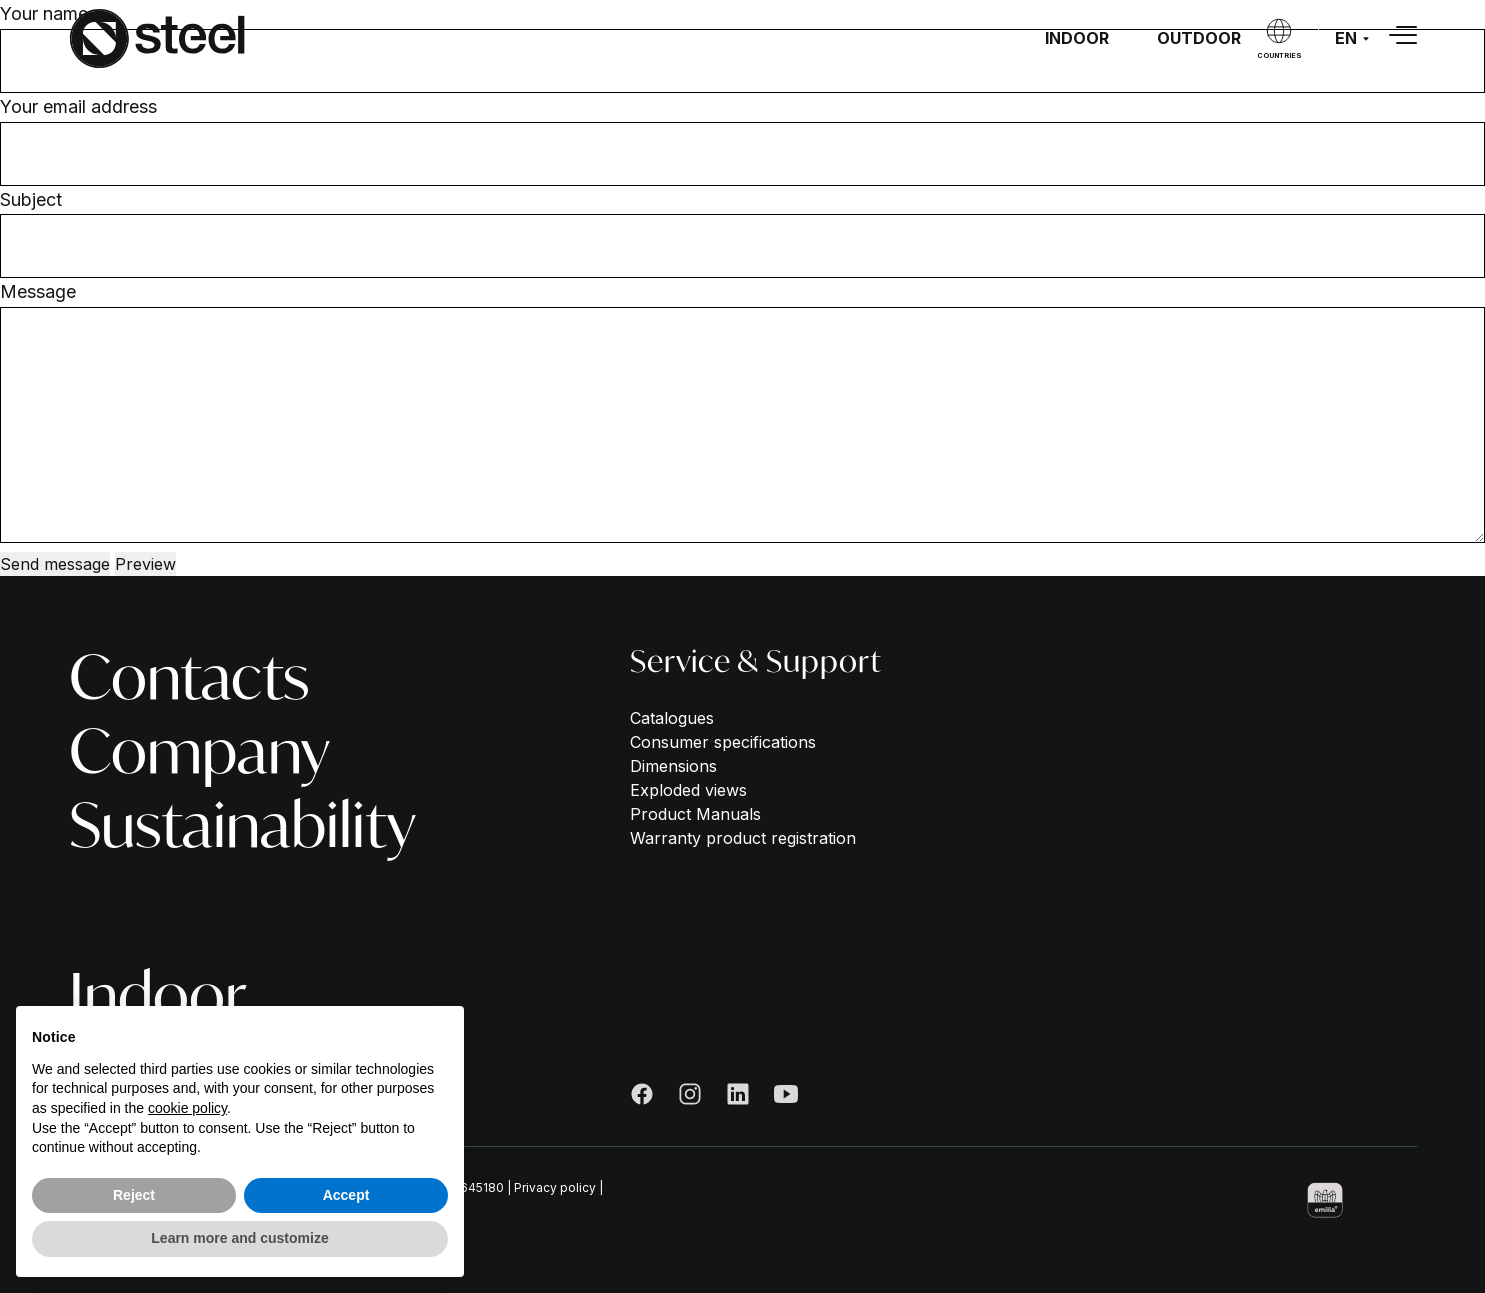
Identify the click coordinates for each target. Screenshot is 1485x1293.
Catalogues (672, 718)
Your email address (78, 106)
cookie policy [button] (187, 1108)
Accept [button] (346, 1195)
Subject (31, 199)
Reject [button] (134, 1195)
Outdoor (1199, 38)
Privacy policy (555, 1187)
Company (199, 751)
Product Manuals (695, 814)
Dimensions (673, 766)
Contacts (189, 677)
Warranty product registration (743, 838)
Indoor (1077, 38)
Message (38, 291)
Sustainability (242, 825)
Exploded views (688, 790)
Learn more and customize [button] (239, 1238)
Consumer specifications (723, 742)
